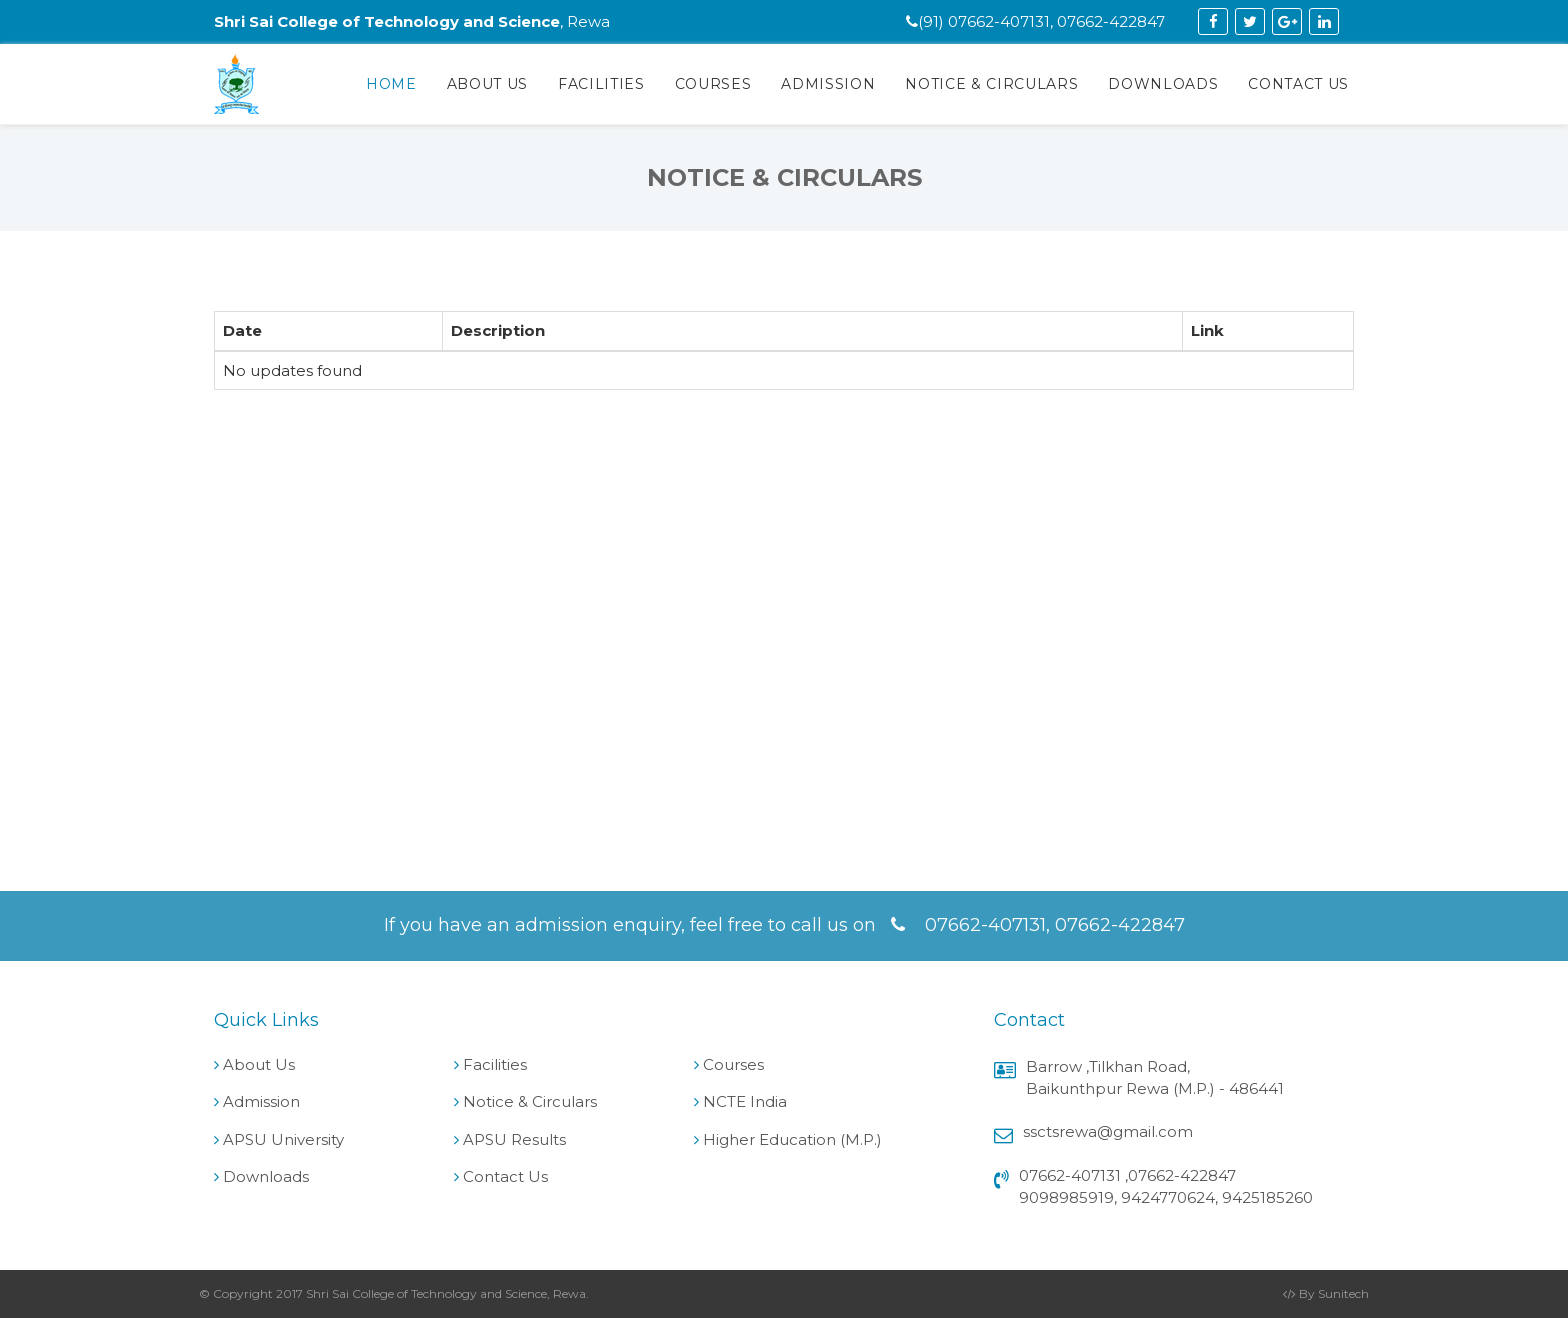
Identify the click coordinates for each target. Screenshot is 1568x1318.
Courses (713, 84)
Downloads (1163, 84)
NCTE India (745, 1101)
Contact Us (1298, 84)
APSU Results (514, 1139)
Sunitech (1343, 1293)
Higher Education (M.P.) (792, 1139)
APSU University (283, 1139)
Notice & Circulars (991, 84)
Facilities (601, 84)
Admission (828, 84)
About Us (487, 84)
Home (391, 84)
